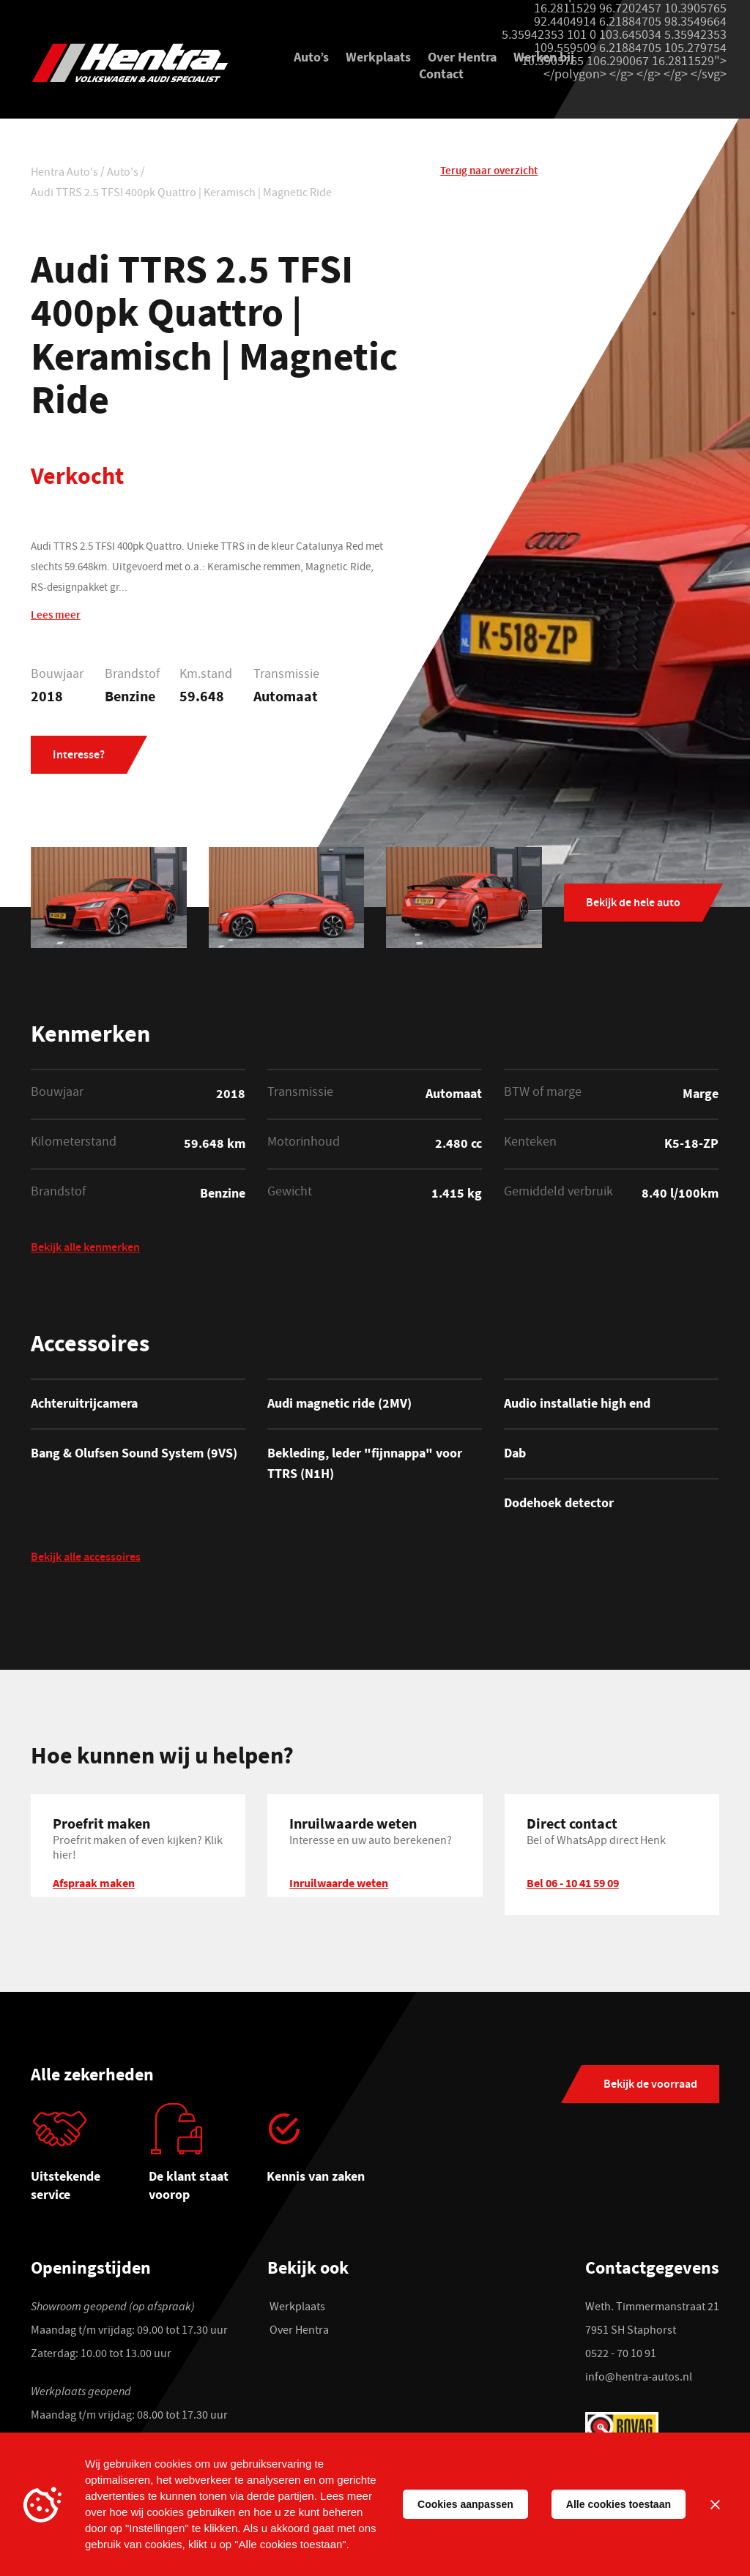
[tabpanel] (90, 2160)
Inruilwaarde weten (338, 1885)
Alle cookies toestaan (618, 2504)
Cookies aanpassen (465, 2504)
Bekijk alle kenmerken (85, 1251)
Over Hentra (462, 58)
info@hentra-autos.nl (638, 2380)
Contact (441, 75)
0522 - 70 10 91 (620, 2356)
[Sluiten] (714, 2504)
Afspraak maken (94, 1885)
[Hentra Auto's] (138, 62)
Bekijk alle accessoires (86, 1561)
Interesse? (79, 757)
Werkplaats (378, 58)
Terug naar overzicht (489, 173)
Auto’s (311, 58)
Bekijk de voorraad (650, 2086)
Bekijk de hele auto (633, 905)
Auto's (122, 175)
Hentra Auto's (64, 175)
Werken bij (543, 58)
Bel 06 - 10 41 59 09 (573, 1885)
